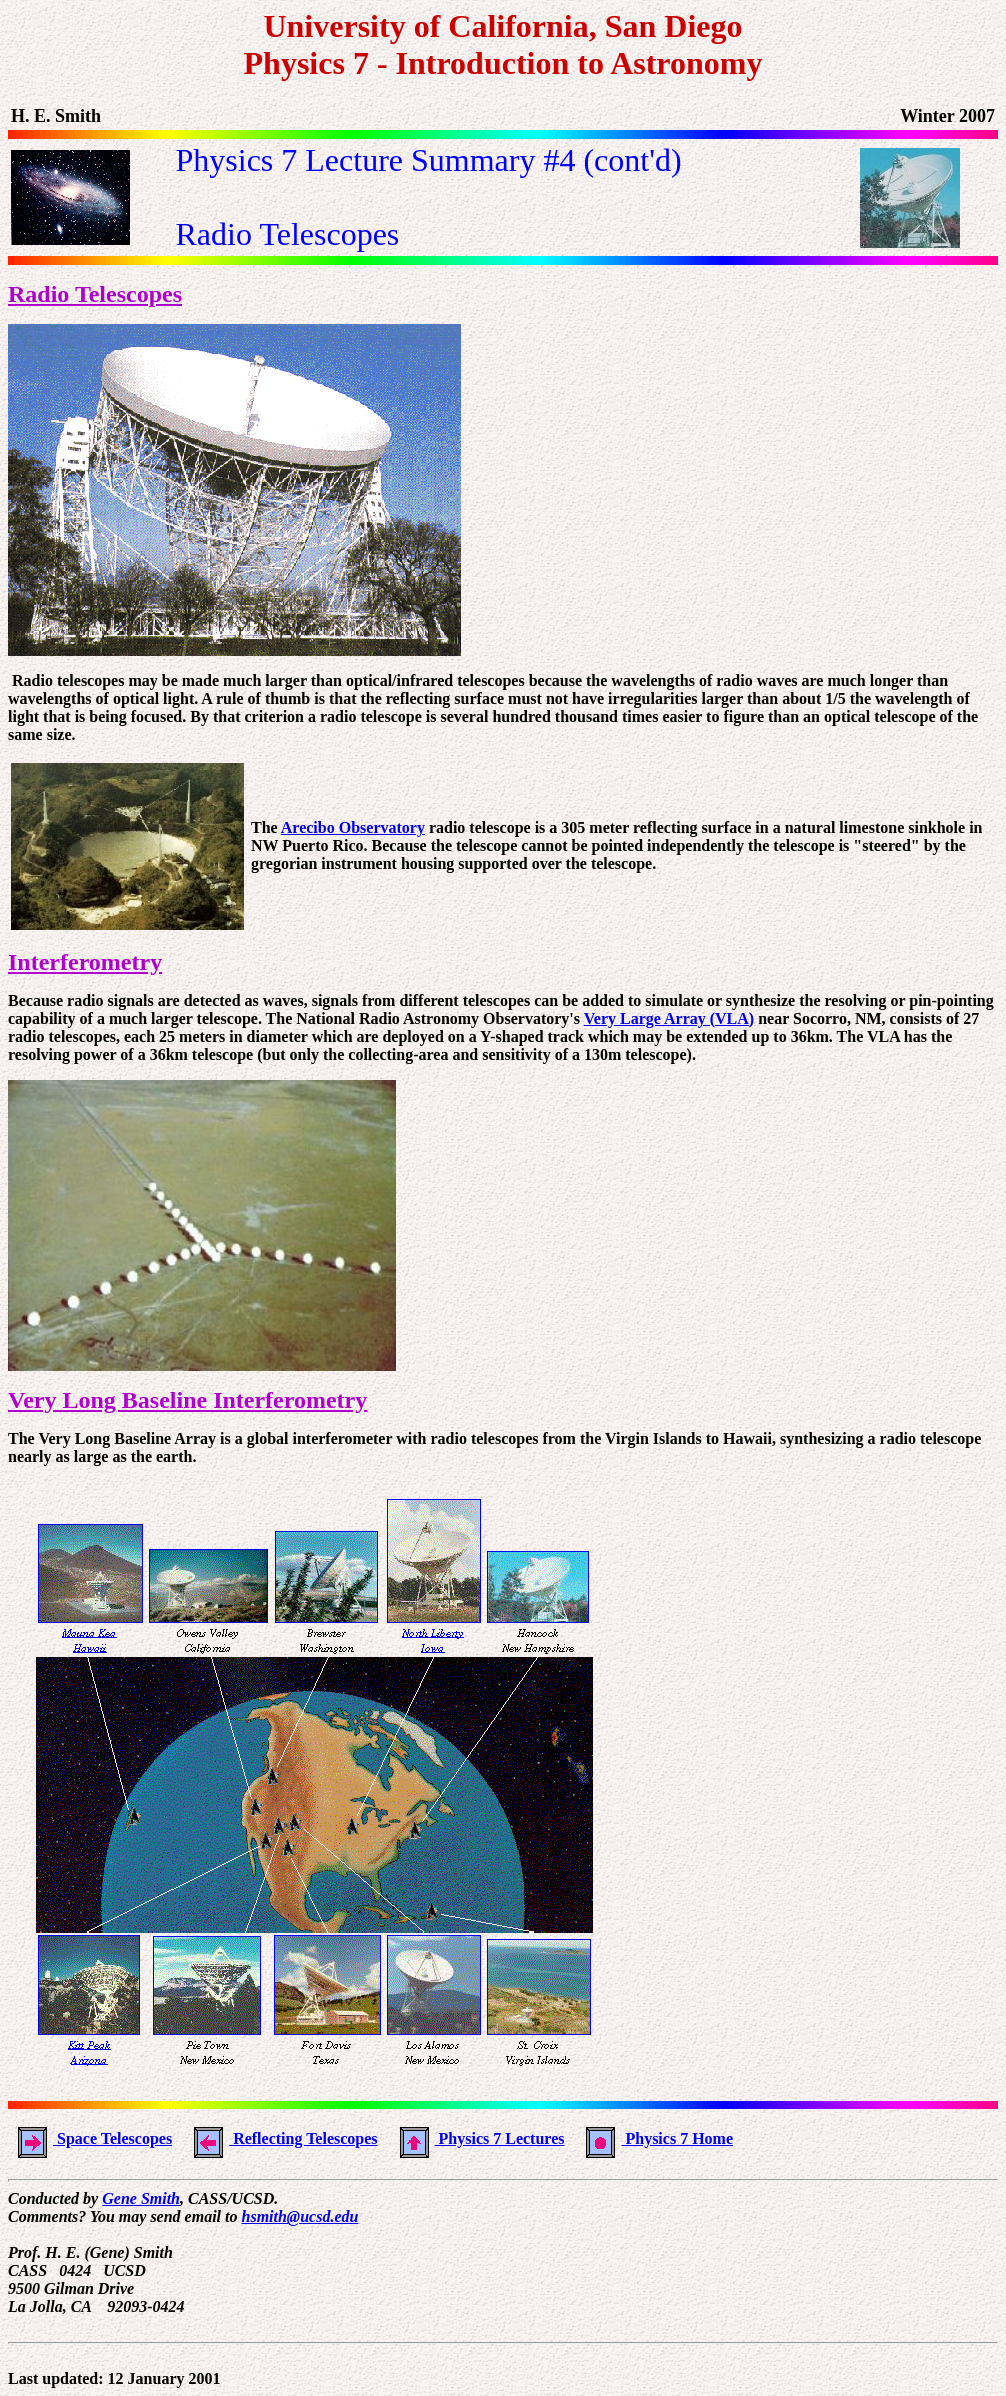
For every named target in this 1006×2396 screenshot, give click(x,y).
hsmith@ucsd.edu (300, 2216)
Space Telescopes (90, 2138)
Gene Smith (141, 2198)
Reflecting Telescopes (280, 2138)
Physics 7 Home (654, 2138)
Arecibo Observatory (353, 827)
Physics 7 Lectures (477, 2138)
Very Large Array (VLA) (669, 1018)
